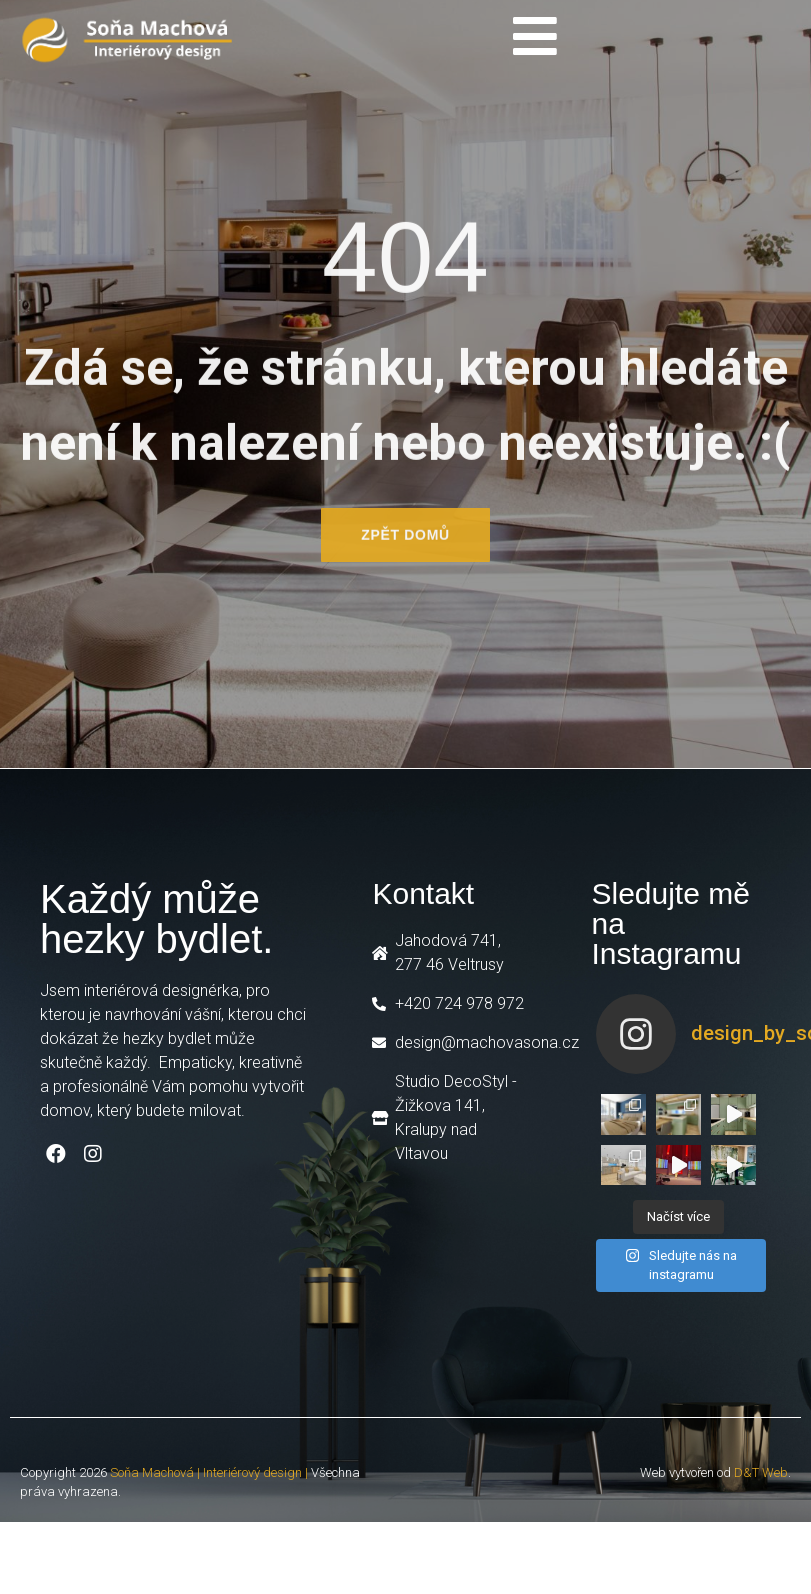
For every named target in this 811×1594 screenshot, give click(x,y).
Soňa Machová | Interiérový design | (209, 1472)
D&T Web (761, 1472)
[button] (405, 542)
